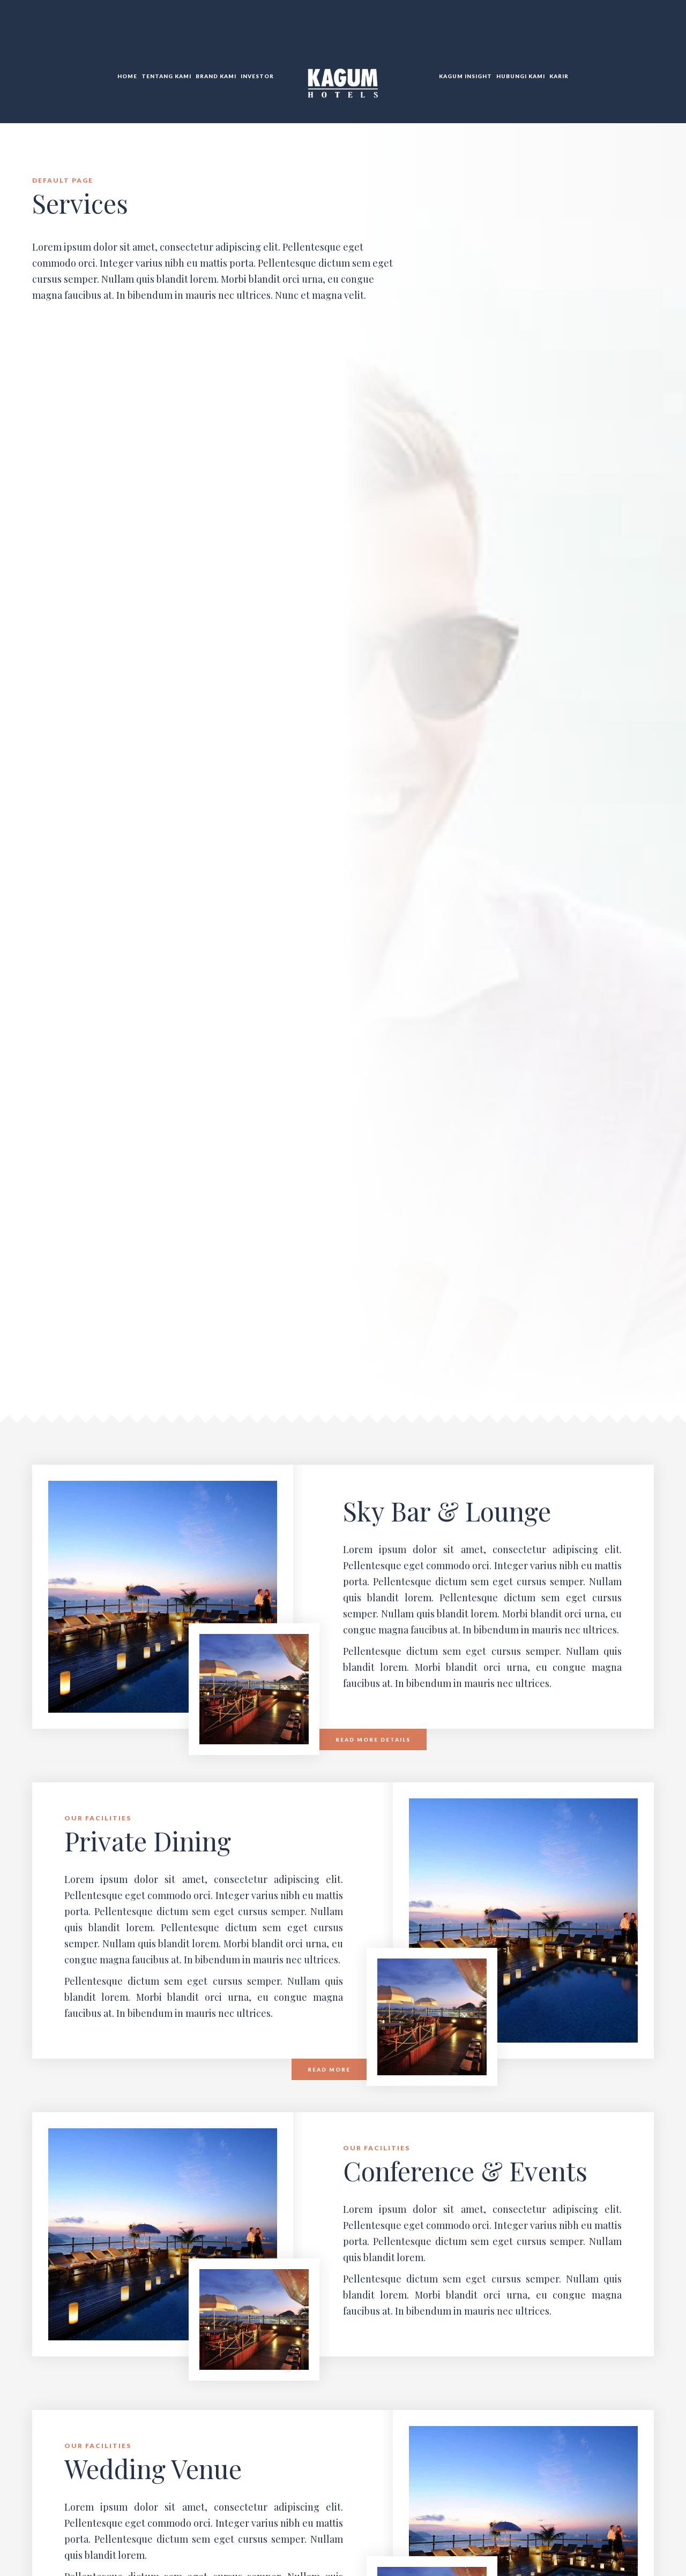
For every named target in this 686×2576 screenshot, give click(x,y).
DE (653, 32)
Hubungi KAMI (520, 76)
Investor (257, 76)
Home (127, 76)
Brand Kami (216, 76)
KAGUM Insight (465, 76)
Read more (329, 2069)
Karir (559, 76)
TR (641, 32)
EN (629, 32)
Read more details (373, 1739)
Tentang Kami (166, 76)
